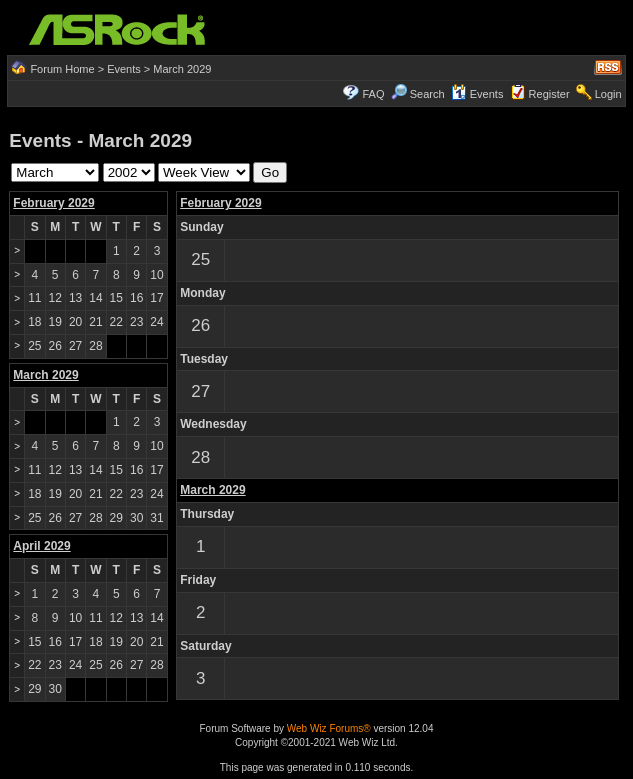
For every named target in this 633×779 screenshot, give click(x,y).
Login (608, 94)
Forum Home (62, 69)
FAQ (374, 94)
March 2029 (212, 490)
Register (549, 94)
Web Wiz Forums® (329, 728)
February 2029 (53, 203)
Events (124, 69)
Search (427, 94)
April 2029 (41, 546)
